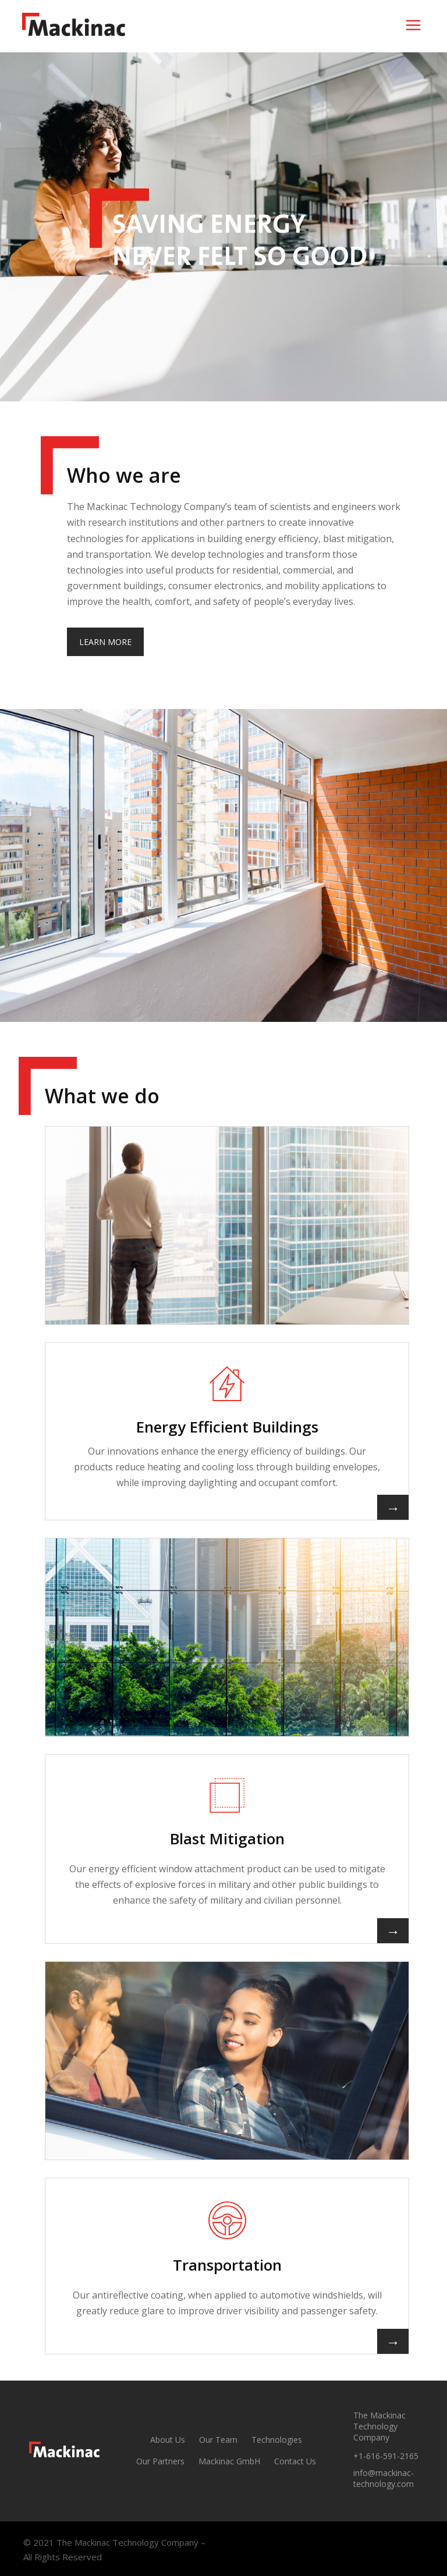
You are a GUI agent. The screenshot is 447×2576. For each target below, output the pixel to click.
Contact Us (295, 2461)
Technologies (276, 2439)
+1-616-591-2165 (385, 2455)
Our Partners (160, 2461)
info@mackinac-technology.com (383, 2478)
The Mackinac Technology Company (379, 2426)
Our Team (218, 2439)
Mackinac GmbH (229, 2461)
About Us (167, 2439)
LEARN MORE (105, 641)
